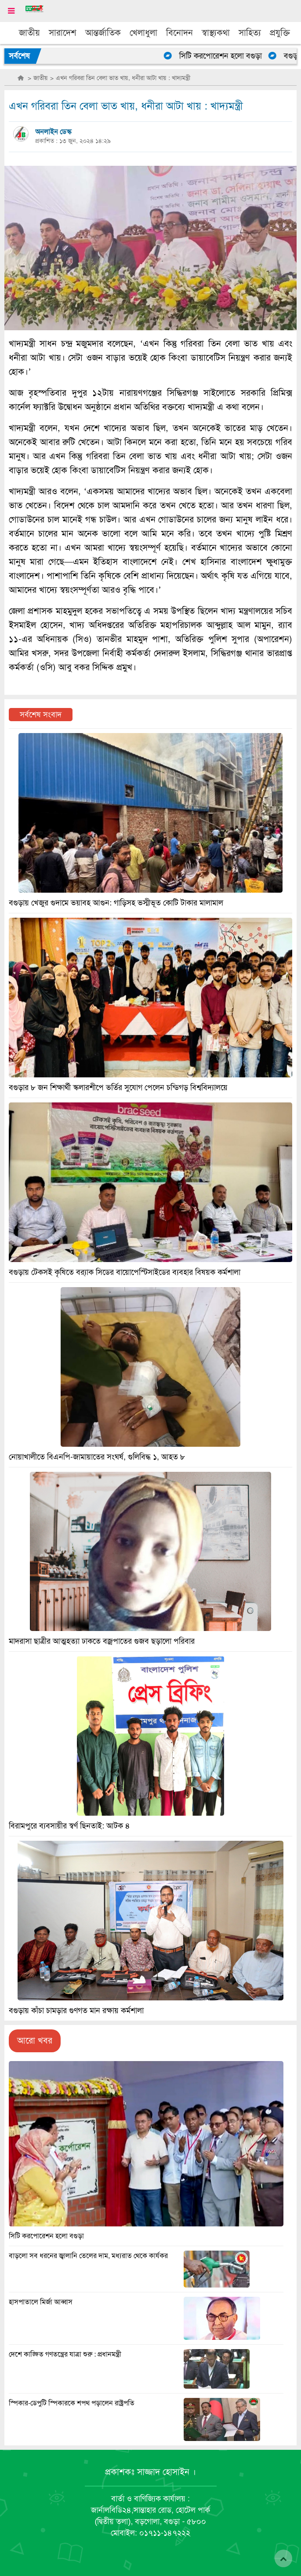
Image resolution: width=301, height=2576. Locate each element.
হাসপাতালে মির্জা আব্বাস (41, 2302)
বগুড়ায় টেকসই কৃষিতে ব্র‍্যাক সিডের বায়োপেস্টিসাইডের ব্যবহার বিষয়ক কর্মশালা (124, 1272)
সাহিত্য (250, 32)
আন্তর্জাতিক (103, 32)
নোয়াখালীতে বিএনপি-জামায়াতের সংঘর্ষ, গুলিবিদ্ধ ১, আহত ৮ (97, 1457)
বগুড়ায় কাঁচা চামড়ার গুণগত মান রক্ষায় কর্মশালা (76, 2010)
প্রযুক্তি (280, 32)
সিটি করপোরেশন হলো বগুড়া (228, 56)
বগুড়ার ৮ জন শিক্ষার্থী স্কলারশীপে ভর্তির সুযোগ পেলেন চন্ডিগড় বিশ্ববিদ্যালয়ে (118, 1087)
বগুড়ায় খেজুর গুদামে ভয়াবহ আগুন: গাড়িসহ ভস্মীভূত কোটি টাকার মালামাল (116, 903)
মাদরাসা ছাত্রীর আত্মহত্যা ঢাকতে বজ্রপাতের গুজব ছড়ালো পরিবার (102, 1641)
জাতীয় (29, 32)
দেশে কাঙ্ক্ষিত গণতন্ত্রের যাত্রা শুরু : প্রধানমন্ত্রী (65, 2354)
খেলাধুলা (143, 32)
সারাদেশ (62, 32)
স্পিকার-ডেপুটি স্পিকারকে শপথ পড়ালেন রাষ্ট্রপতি (71, 2403)
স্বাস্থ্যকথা (216, 32)
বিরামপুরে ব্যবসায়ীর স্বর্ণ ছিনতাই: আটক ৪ (69, 1826)
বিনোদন (179, 32)
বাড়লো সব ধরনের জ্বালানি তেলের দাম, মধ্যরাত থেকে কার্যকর (88, 2255)
